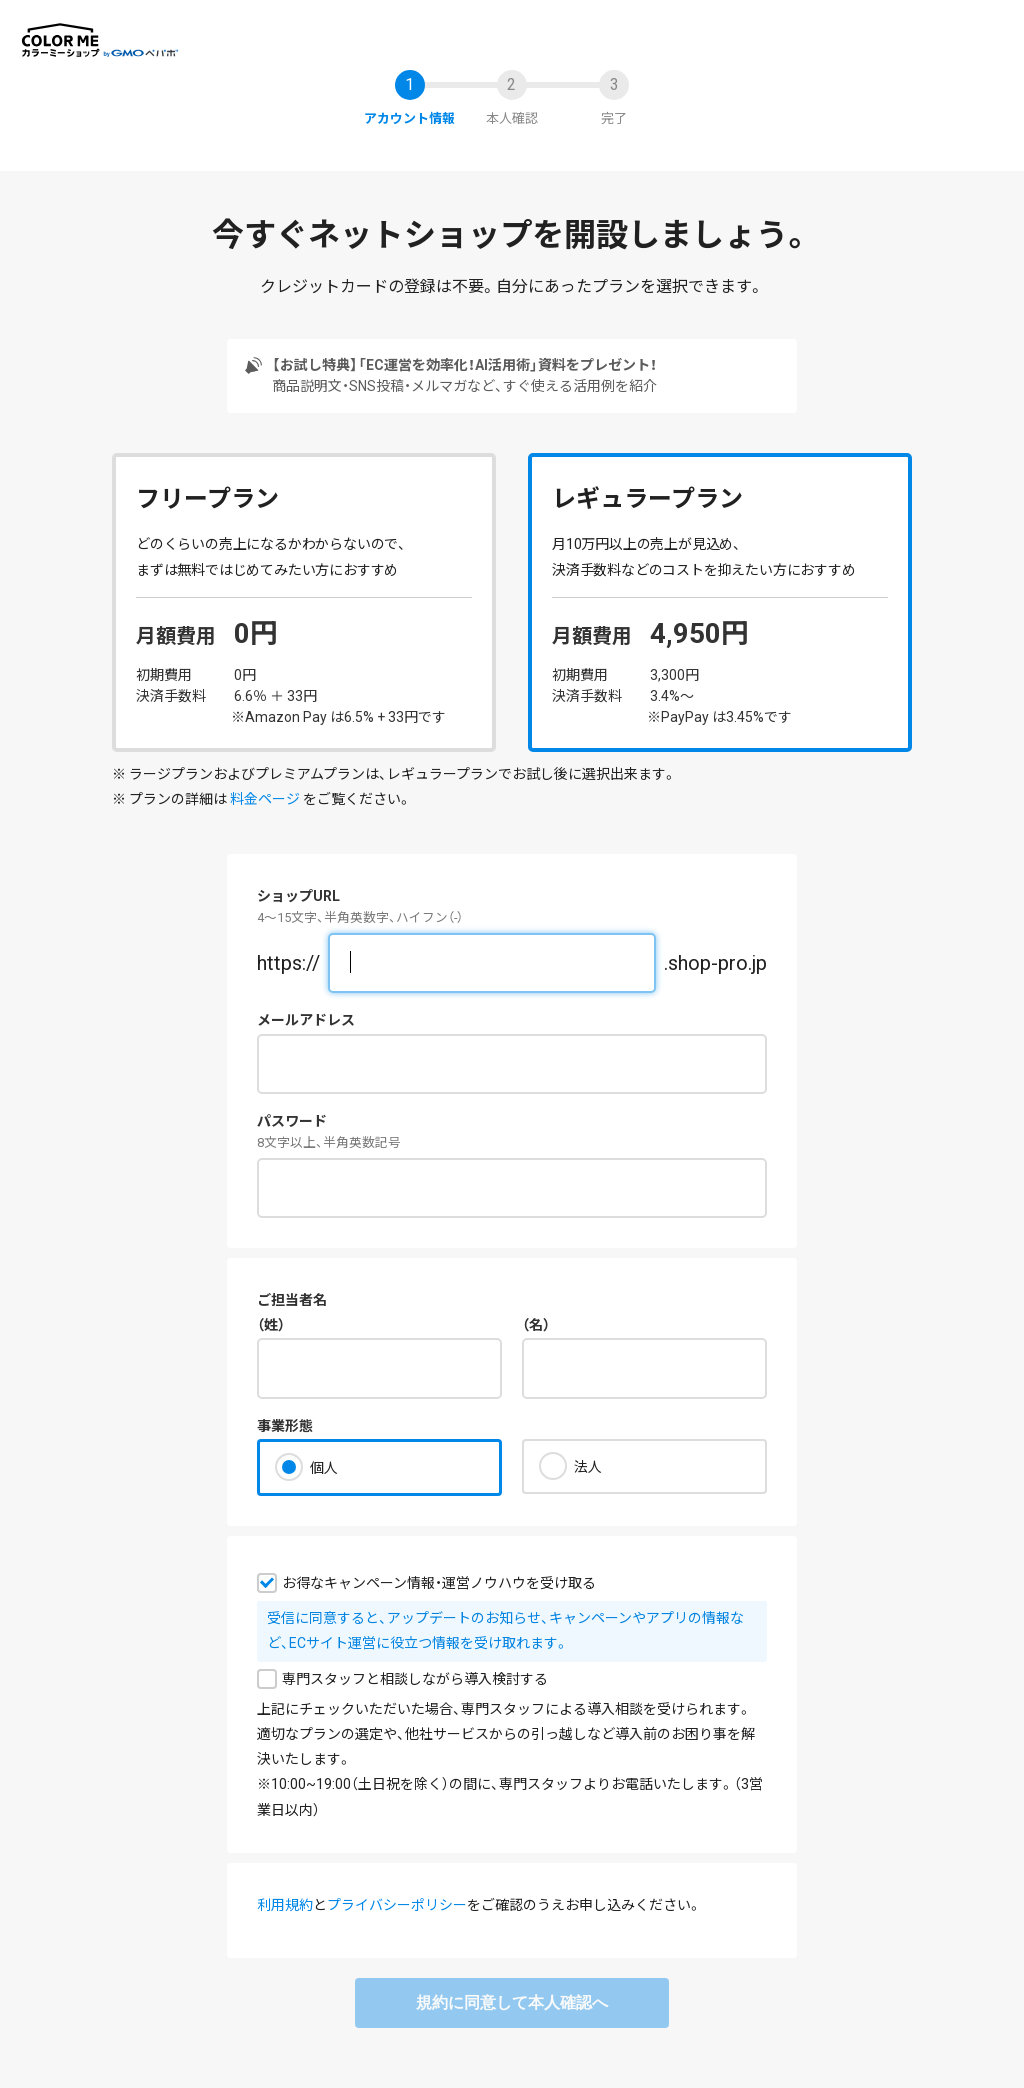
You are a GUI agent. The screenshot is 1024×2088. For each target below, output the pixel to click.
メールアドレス (306, 1020)
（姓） (271, 1325)
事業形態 (285, 1426)
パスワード (292, 1121)
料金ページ (265, 799)
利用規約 (285, 1905)
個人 (324, 1468)
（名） (536, 1325)
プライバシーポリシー (397, 1905)
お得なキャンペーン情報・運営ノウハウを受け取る (439, 1583)
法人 (588, 1467)
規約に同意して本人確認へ (512, 2002)
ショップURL (298, 896)
